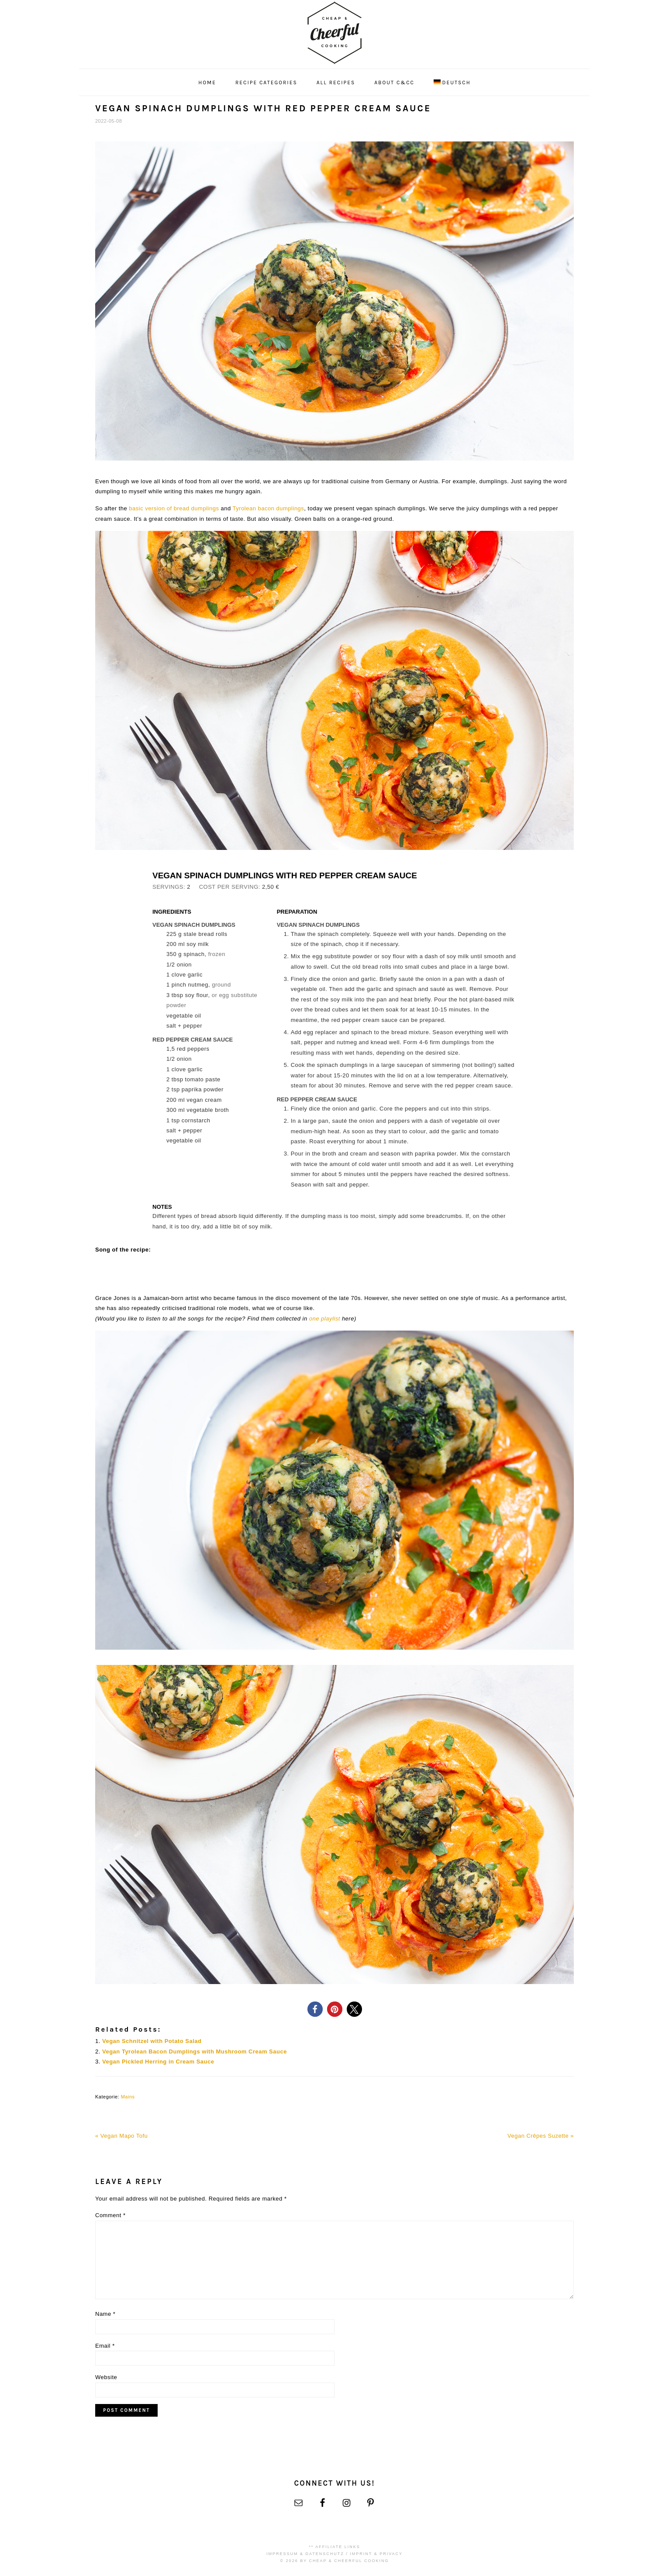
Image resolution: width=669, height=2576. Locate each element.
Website (106, 2377)
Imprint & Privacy (376, 2554)
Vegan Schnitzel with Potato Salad (151, 2041)
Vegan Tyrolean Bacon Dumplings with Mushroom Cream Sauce (194, 2051)
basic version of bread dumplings (174, 508)
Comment (110, 2215)
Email (105, 2345)
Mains (128, 2096)
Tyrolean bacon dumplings (268, 508)
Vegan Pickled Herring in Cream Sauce (158, 2061)
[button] (315, 2009)
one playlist (324, 1318)
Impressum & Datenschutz (305, 2554)
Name (105, 2314)
